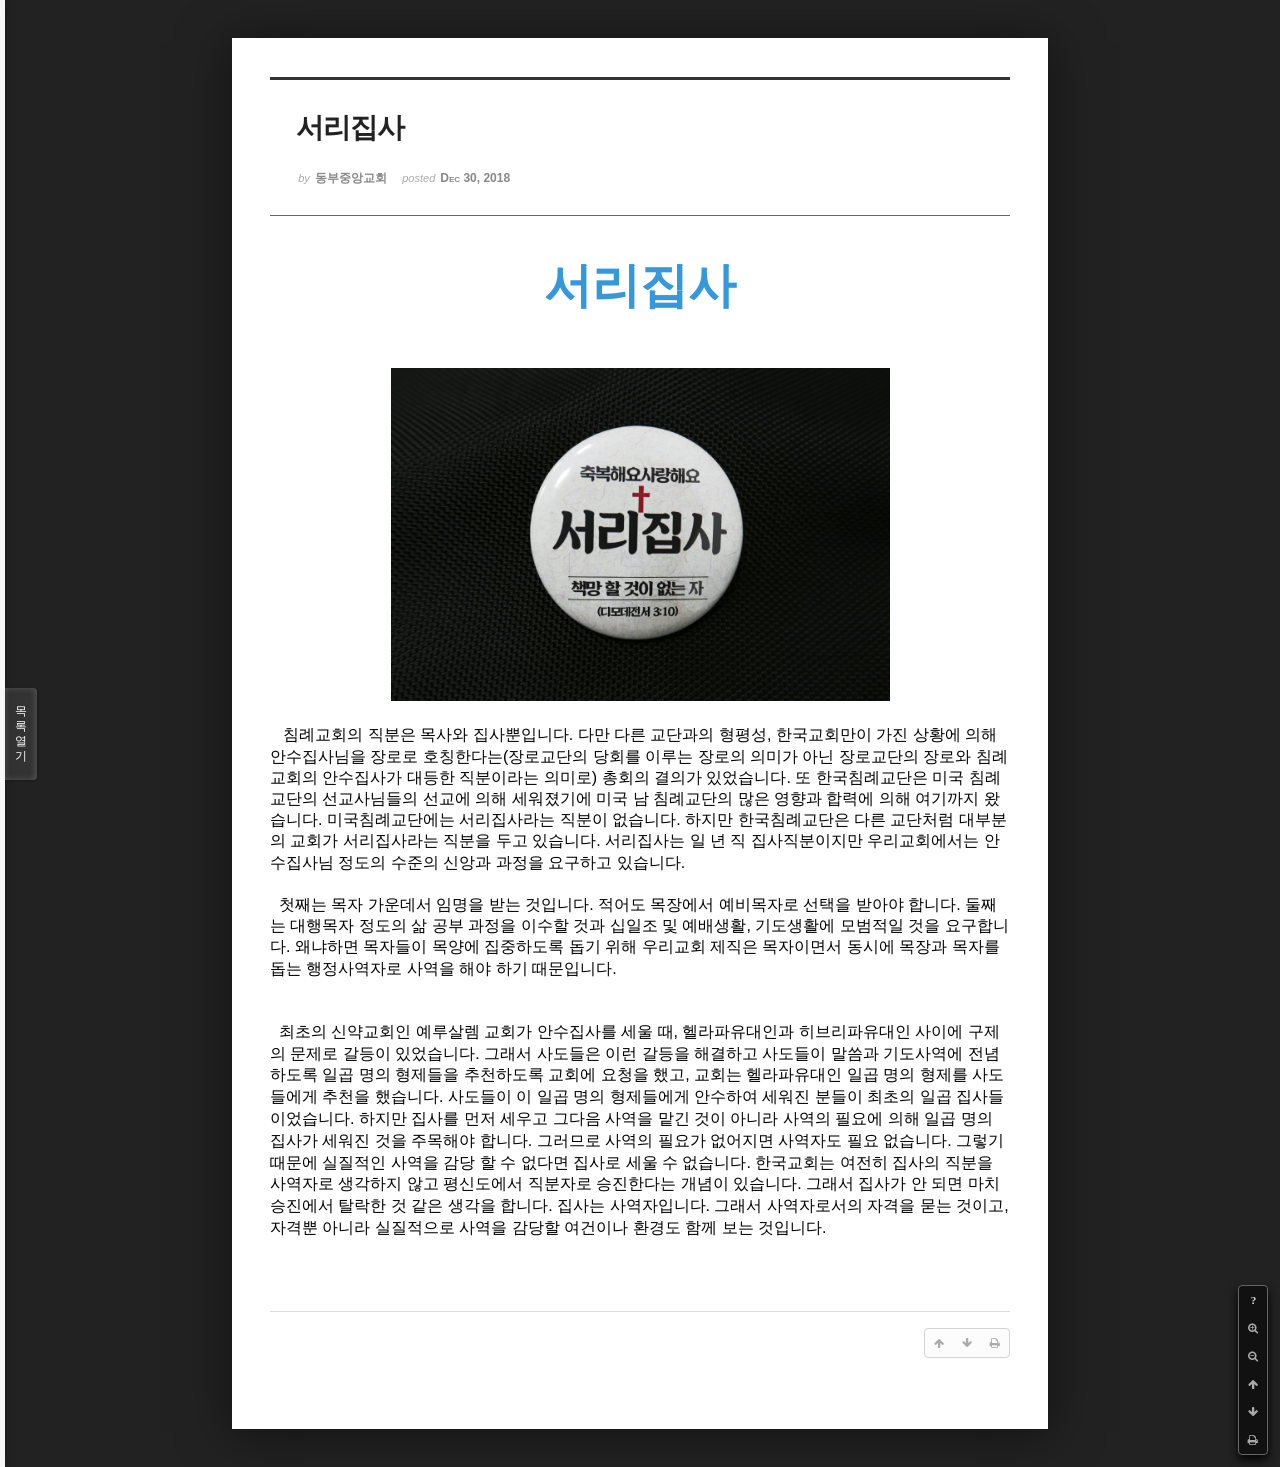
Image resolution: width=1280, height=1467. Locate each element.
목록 (21, 734)
